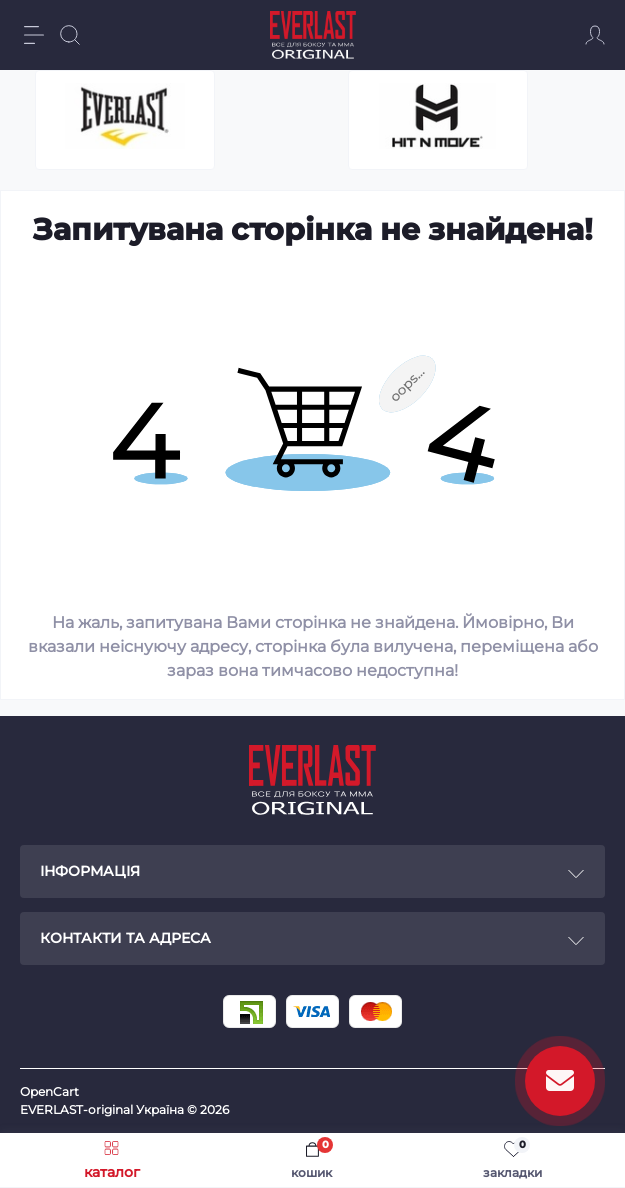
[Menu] (34, 35)
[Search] (70, 35)
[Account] (595, 35)
